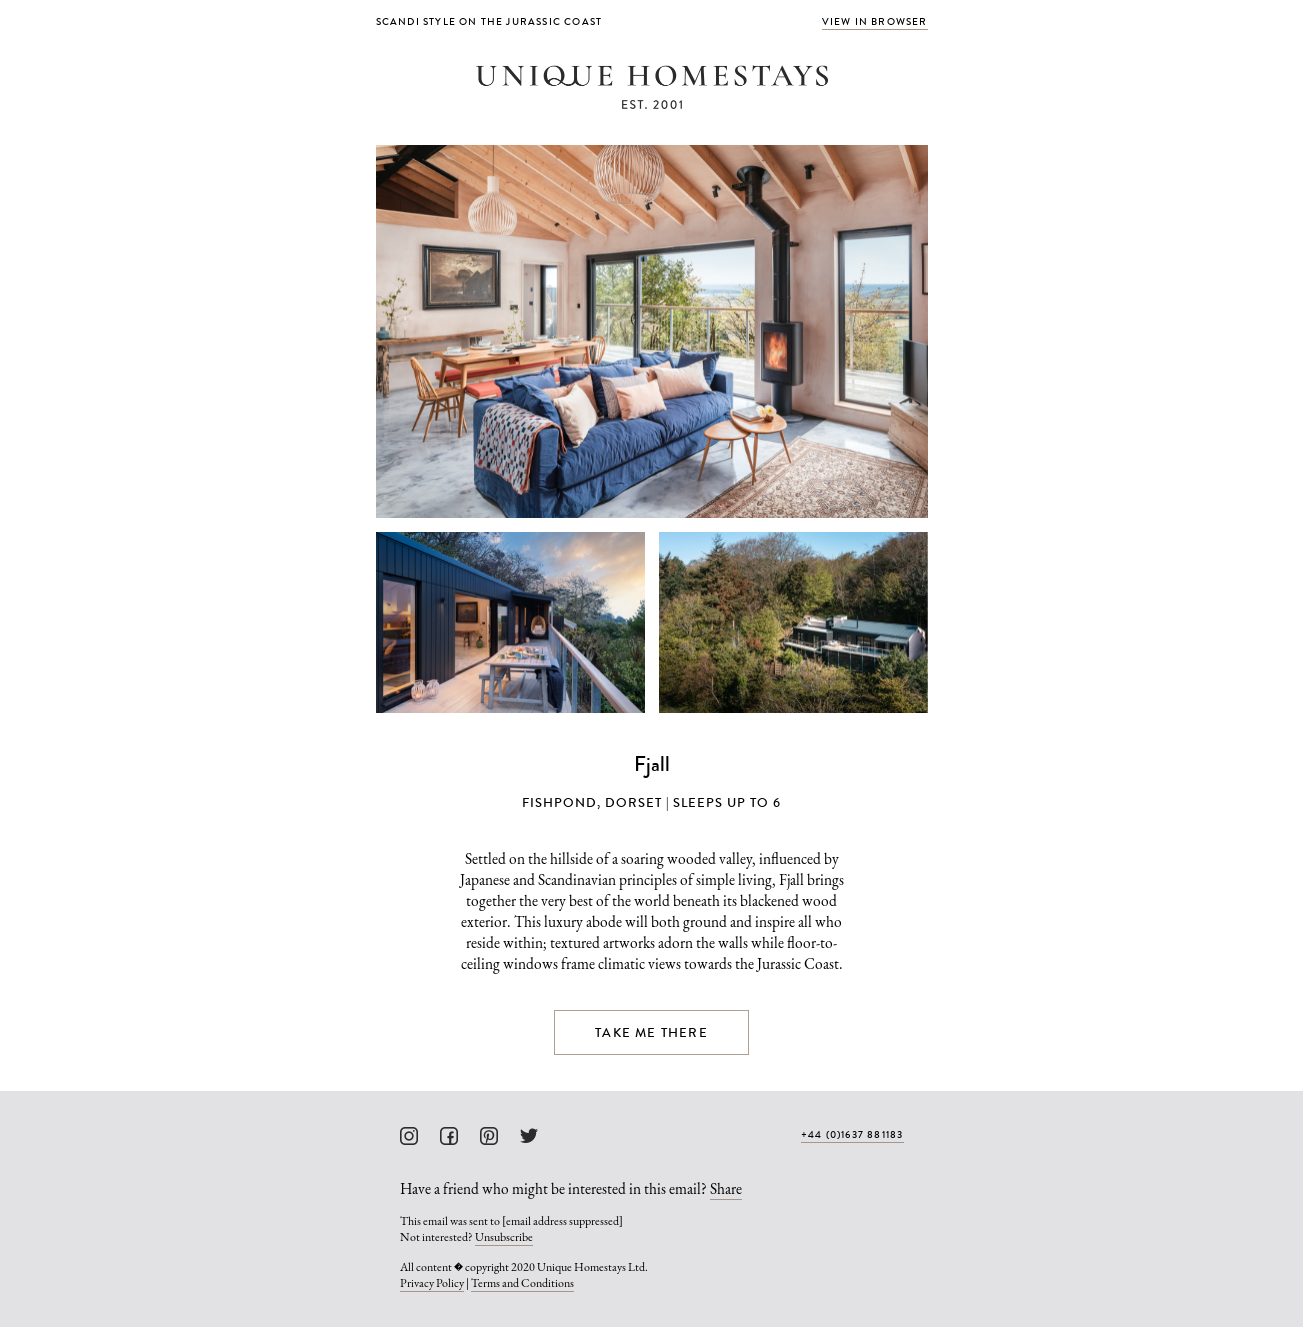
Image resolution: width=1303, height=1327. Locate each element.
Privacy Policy (432, 1283)
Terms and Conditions (522, 1283)
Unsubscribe (504, 1237)
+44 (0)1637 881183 (852, 1134)
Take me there (651, 1032)
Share (726, 1188)
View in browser (875, 21)
